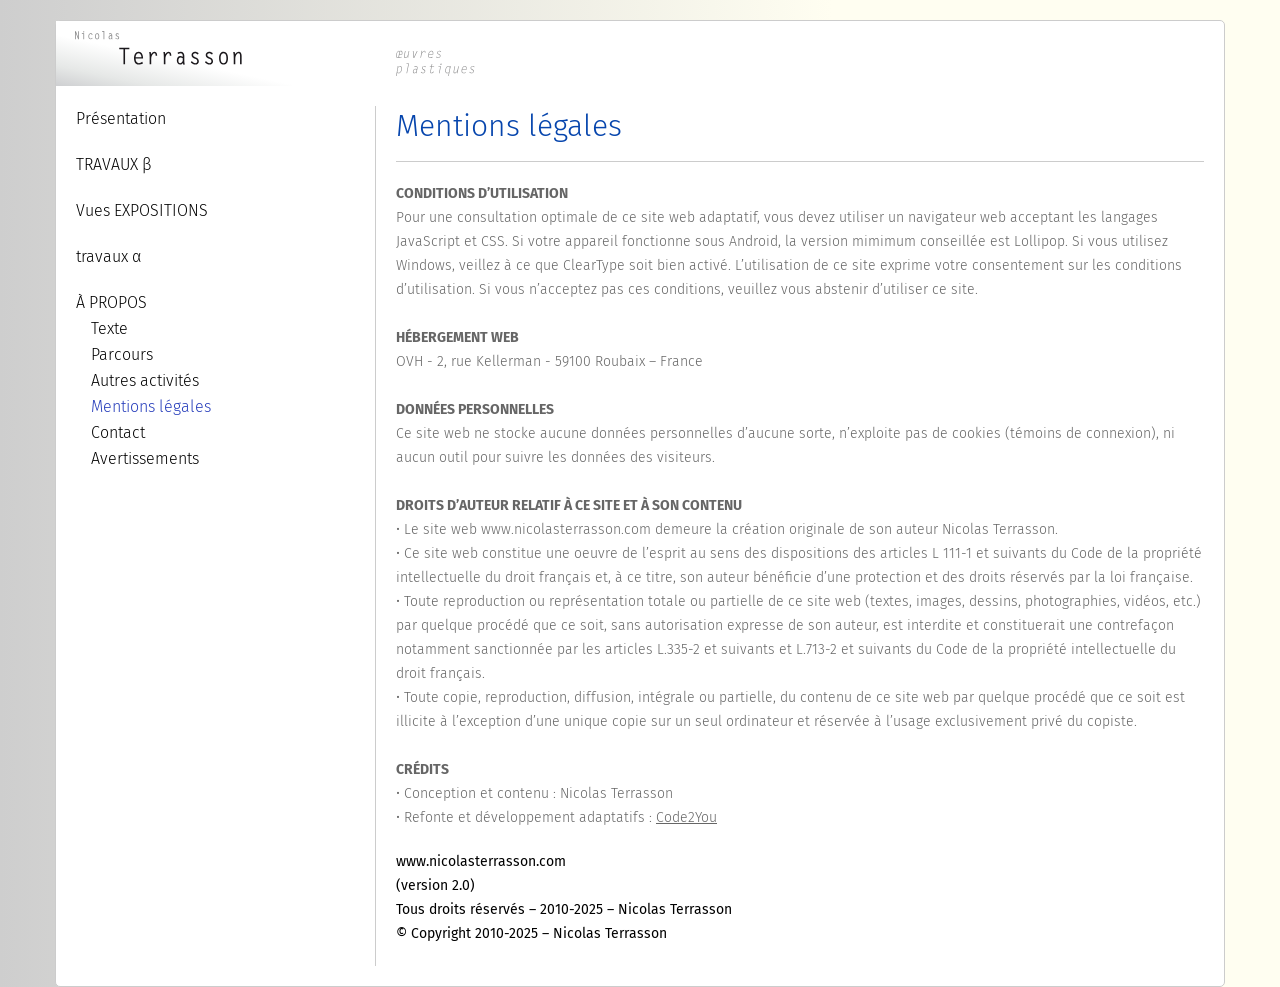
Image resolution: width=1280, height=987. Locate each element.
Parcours (122, 354)
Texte (109, 328)
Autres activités (145, 380)
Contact (118, 432)
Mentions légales (151, 406)
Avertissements (145, 458)
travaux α (108, 256)
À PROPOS (111, 302)
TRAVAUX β (113, 164)
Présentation (121, 118)
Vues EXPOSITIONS (142, 210)
